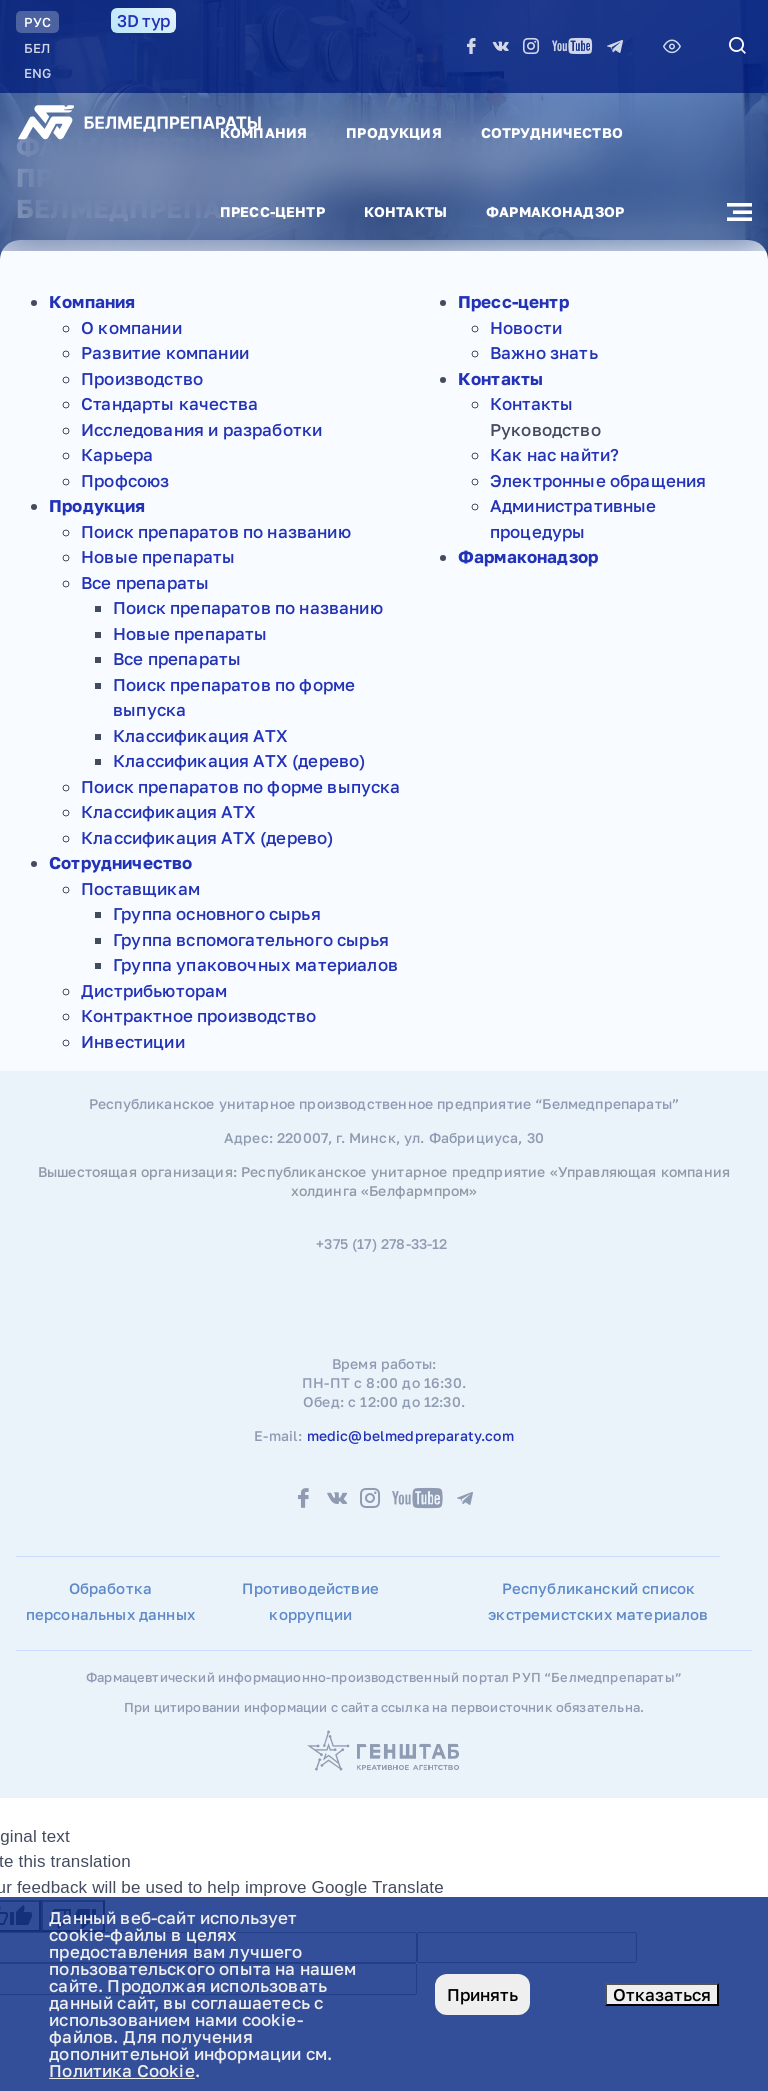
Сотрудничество (552, 132)
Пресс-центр (272, 211)
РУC (37, 22)
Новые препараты (158, 556)
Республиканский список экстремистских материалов (598, 1601)
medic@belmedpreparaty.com (410, 1435)
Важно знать (544, 352)
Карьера (117, 454)
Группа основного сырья (217, 913)
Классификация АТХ (200, 735)
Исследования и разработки (201, 429)
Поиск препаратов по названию (216, 531)
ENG (37, 73)
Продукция (393, 132)
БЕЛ (37, 48)
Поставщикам (140, 888)
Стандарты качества (169, 403)
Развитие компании (165, 352)
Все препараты (145, 582)
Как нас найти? (554, 454)
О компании (131, 327)
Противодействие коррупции (310, 1601)
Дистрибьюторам (154, 990)
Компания (263, 132)
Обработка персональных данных (110, 1601)
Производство (142, 378)
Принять (482, 1994)
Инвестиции (133, 1041)
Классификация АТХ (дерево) (239, 760)
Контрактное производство (198, 1015)
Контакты (405, 211)
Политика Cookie (122, 2070)
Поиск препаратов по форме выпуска (241, 786)
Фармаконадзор (555, 211)
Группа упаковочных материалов (255, 964)
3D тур (143, 20)
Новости (526, 327)
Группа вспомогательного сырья (251, 939)
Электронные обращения (598, 480)
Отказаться (662, 1994)
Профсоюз (125, 480)
